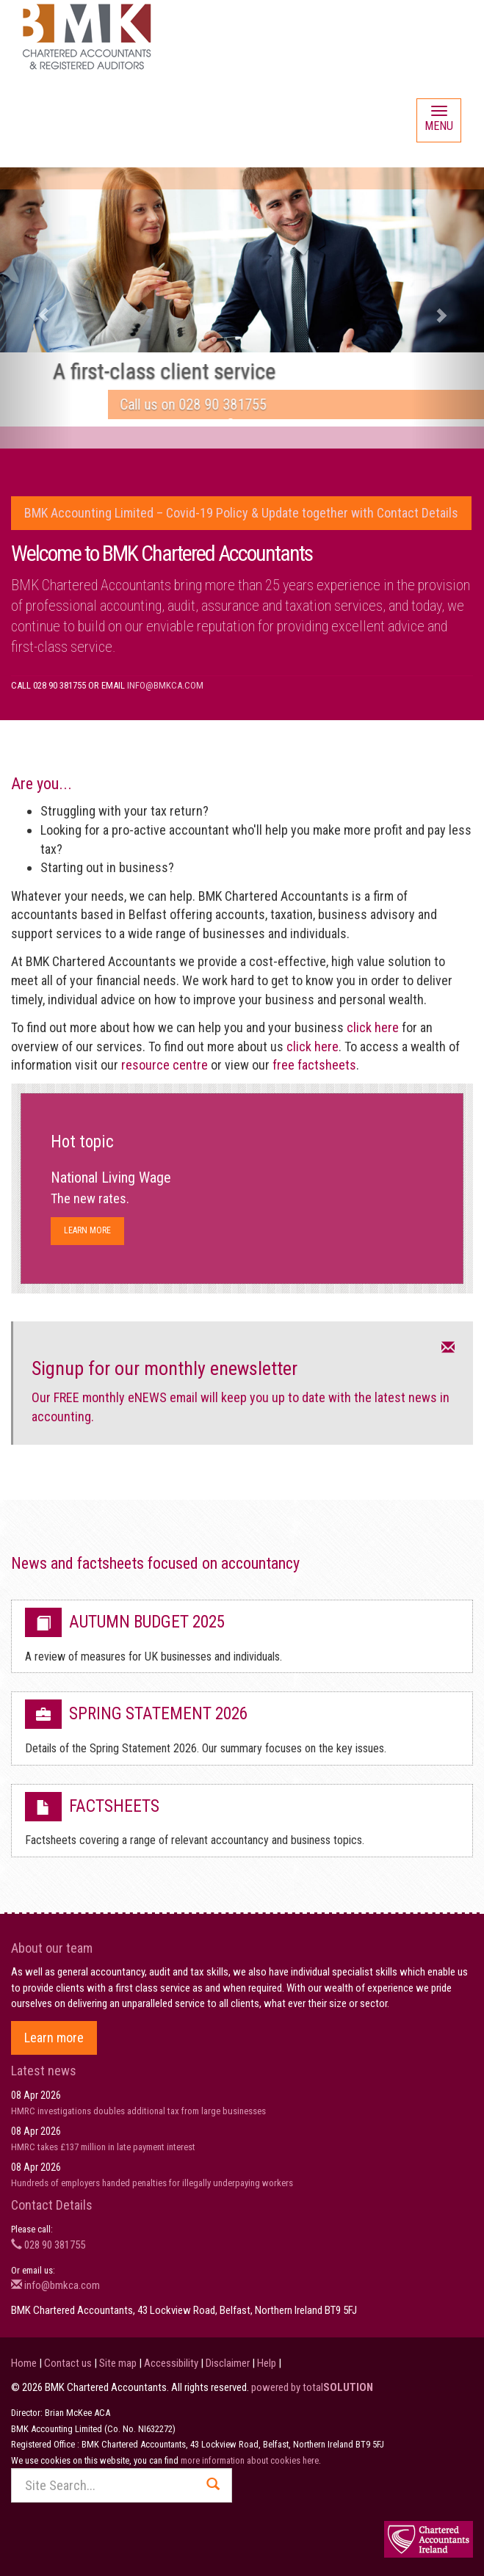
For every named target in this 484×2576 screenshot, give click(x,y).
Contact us (68, 2363)
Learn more (87, 1230)
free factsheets (314, 1065)
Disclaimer (228, 2363)
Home (24, 2363)
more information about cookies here (250, 2460)
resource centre (164, 1065)
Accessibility (171, 2363)
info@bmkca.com (165, 685)
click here (373, 1027)
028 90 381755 (48, 2245)
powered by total (312, 2387)
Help (266, 2363)
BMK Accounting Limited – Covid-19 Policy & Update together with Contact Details (241, 512)
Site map (118, 2363)
